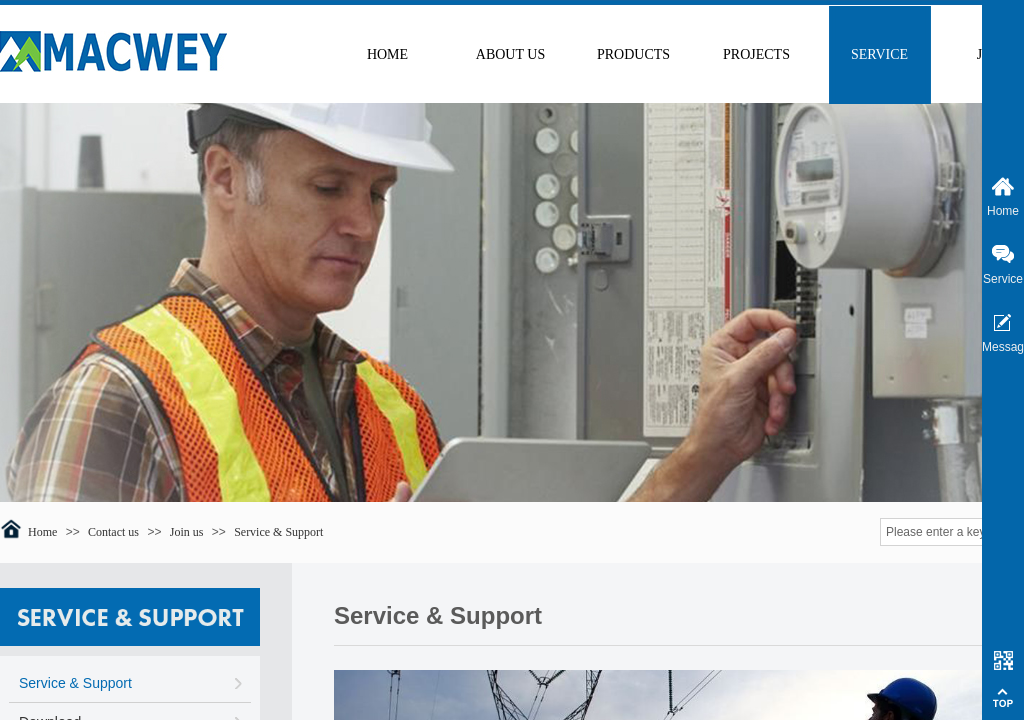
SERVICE (879, 54)
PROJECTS (756, 54)
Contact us (113, 532)
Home (42, 532)
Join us (187, 532)
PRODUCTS (633, 54)
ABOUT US (510, 54)
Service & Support (278, 532)
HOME (387, 54)
